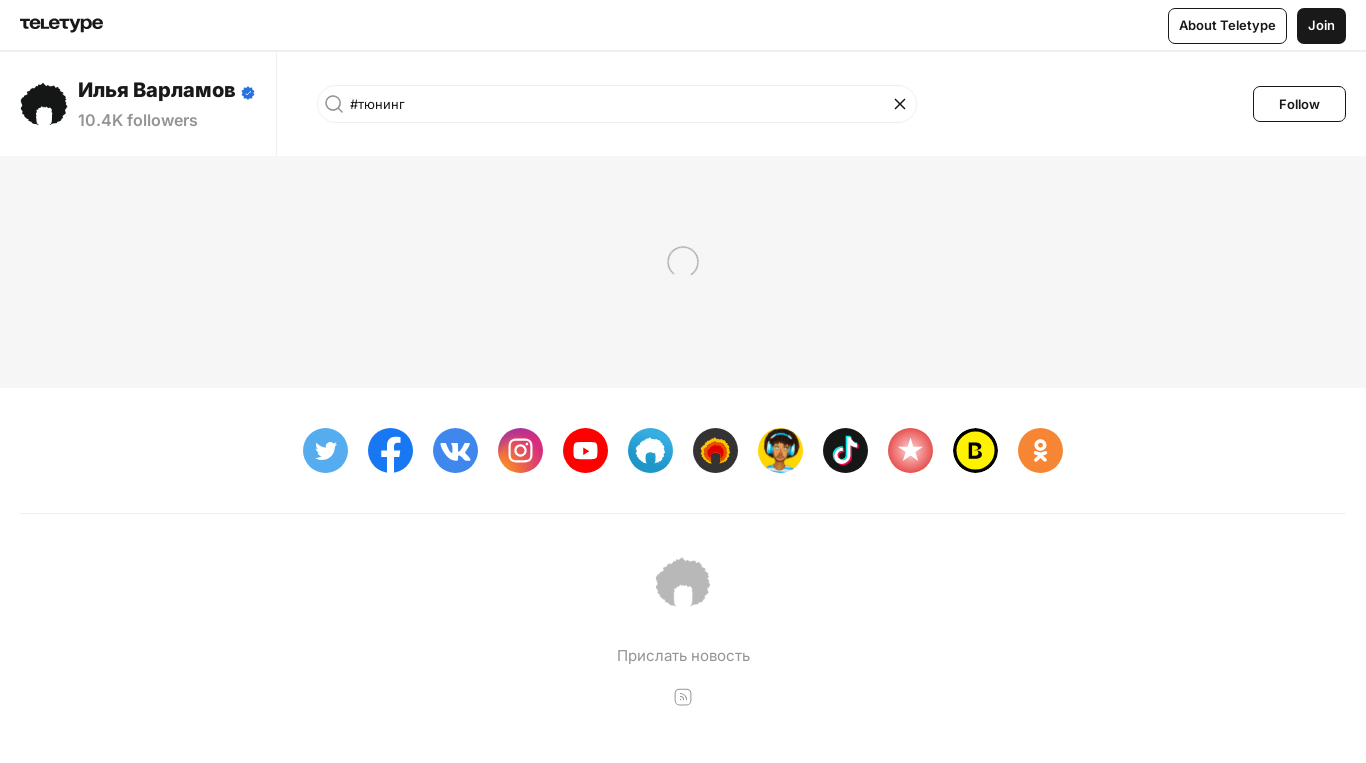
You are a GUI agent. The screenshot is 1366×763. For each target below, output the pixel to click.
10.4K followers (138, 120)
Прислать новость (683, 655)
